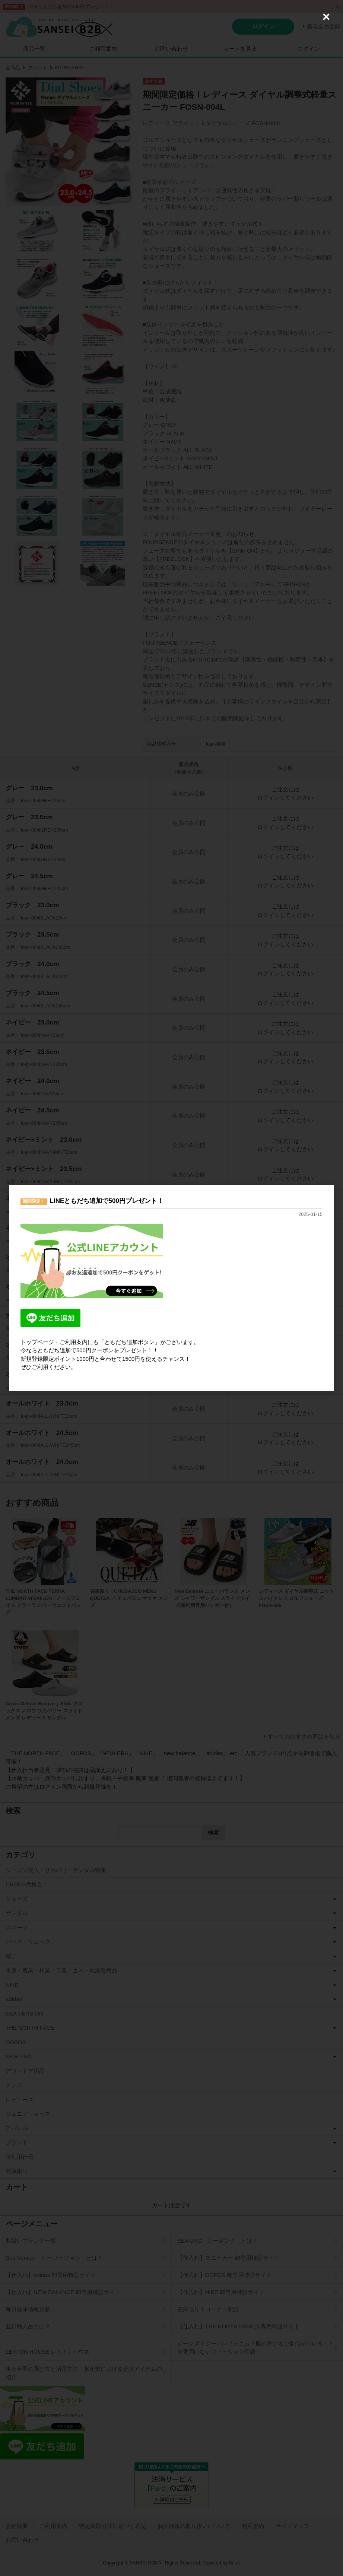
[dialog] (171, 1288)
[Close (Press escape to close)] (326, 16)
